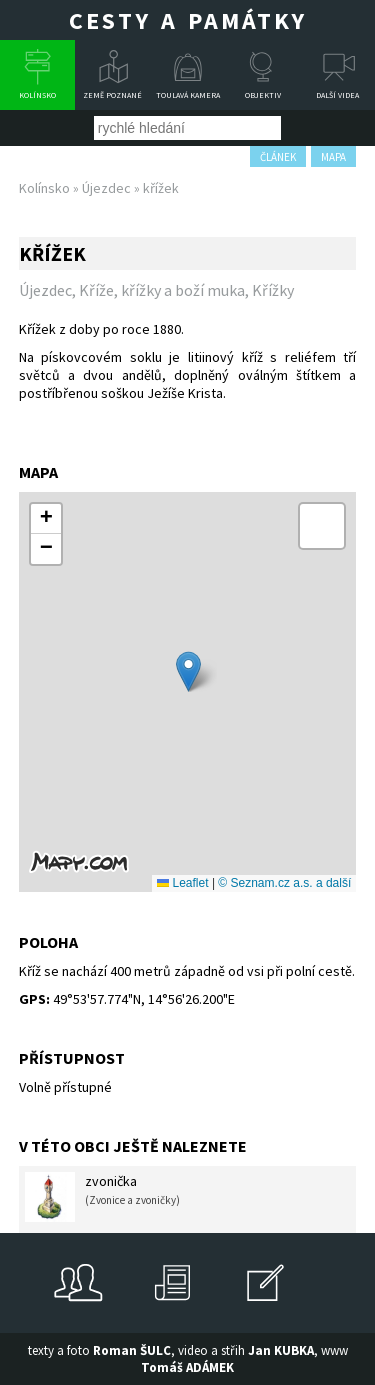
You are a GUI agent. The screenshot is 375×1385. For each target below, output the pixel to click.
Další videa (337, 95)
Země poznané (112, 95)
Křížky (273, 290)
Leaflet (182, 883)
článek (278, 157)
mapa (333, 157)
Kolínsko (37, 95)
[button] (188, 671)
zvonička (102, 1197)
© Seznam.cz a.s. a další (284, 883)
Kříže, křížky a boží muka (162, 290)
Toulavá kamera (188, 95)
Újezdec (106, 188)
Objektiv (263, 95)
